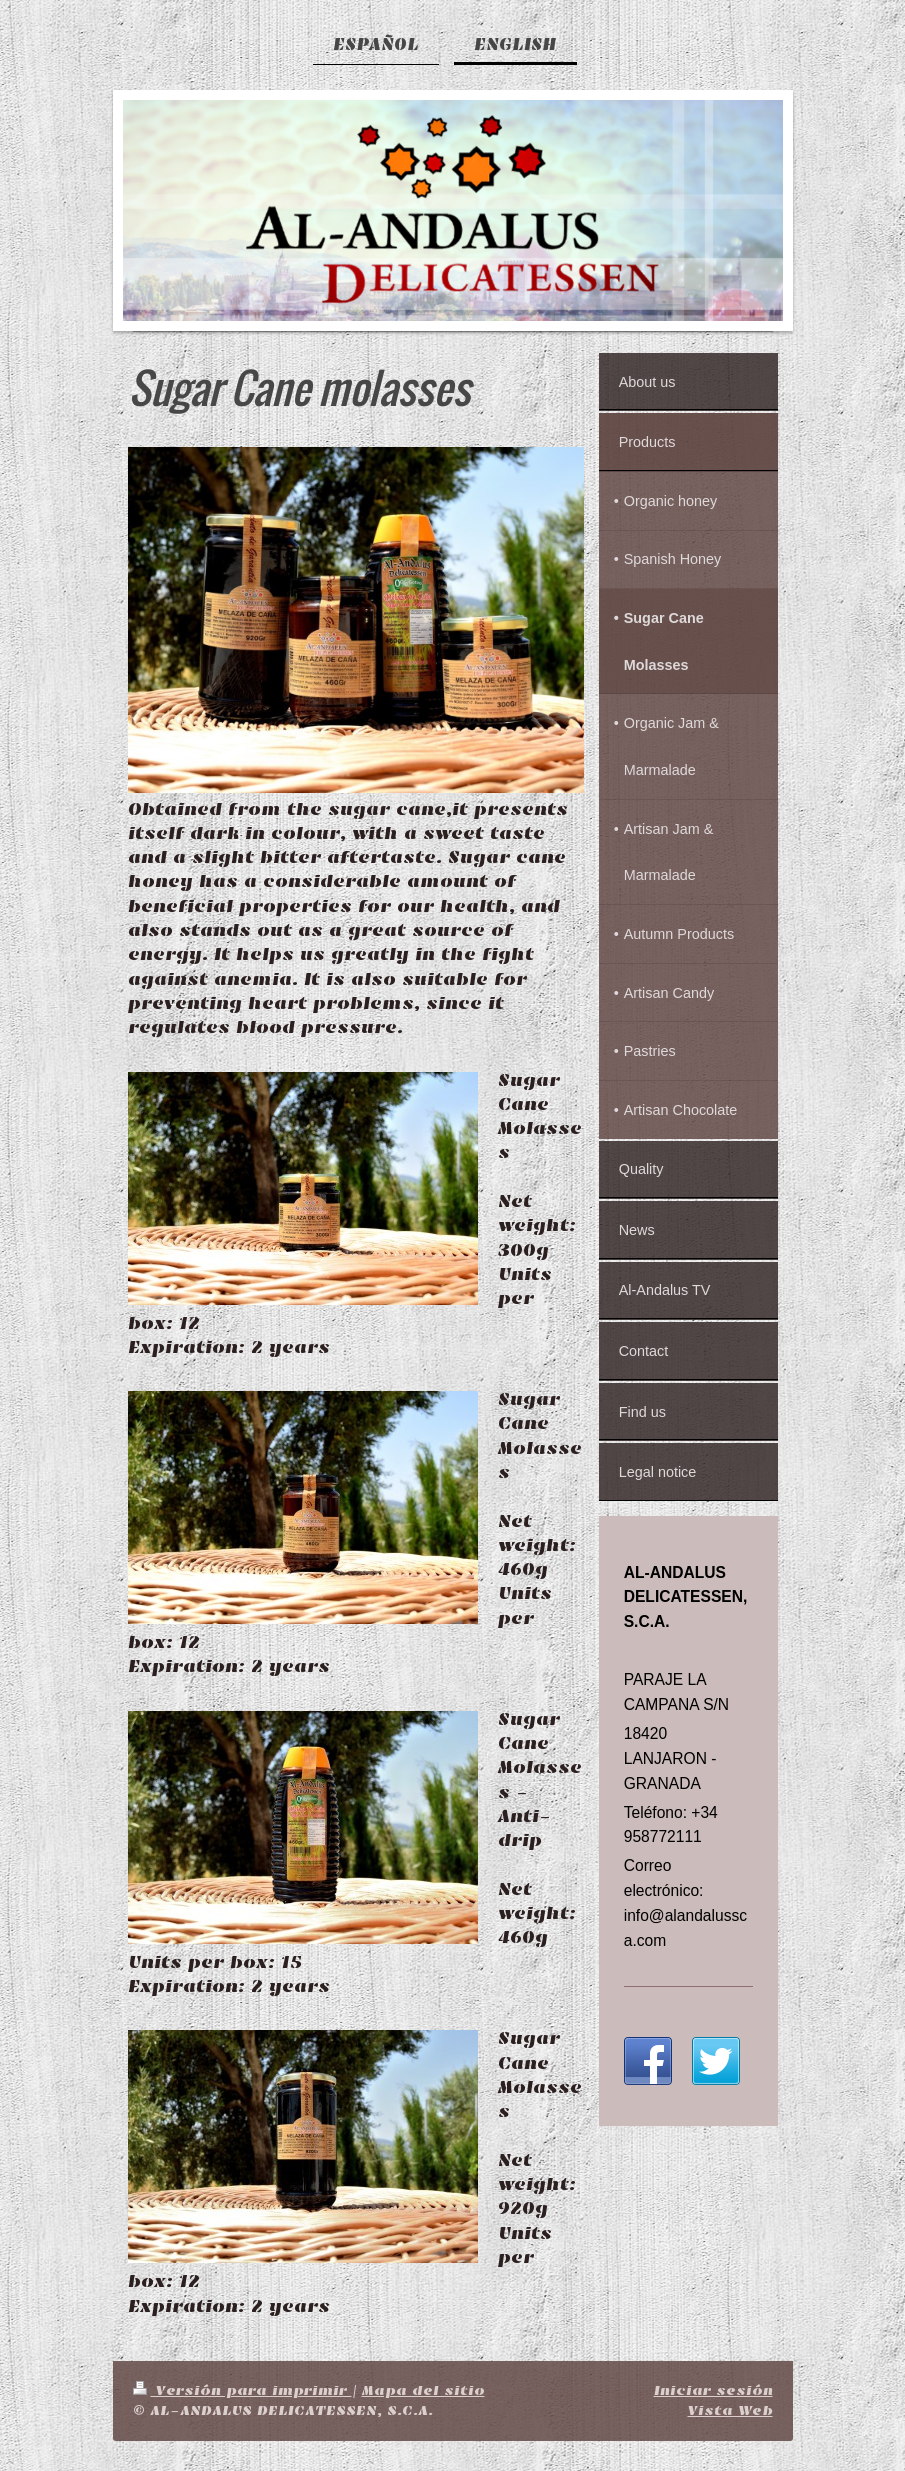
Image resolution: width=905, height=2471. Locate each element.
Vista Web (730, 2410)
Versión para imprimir (242, 2390)
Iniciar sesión (713, 2390)
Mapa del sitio (423, 2390)
